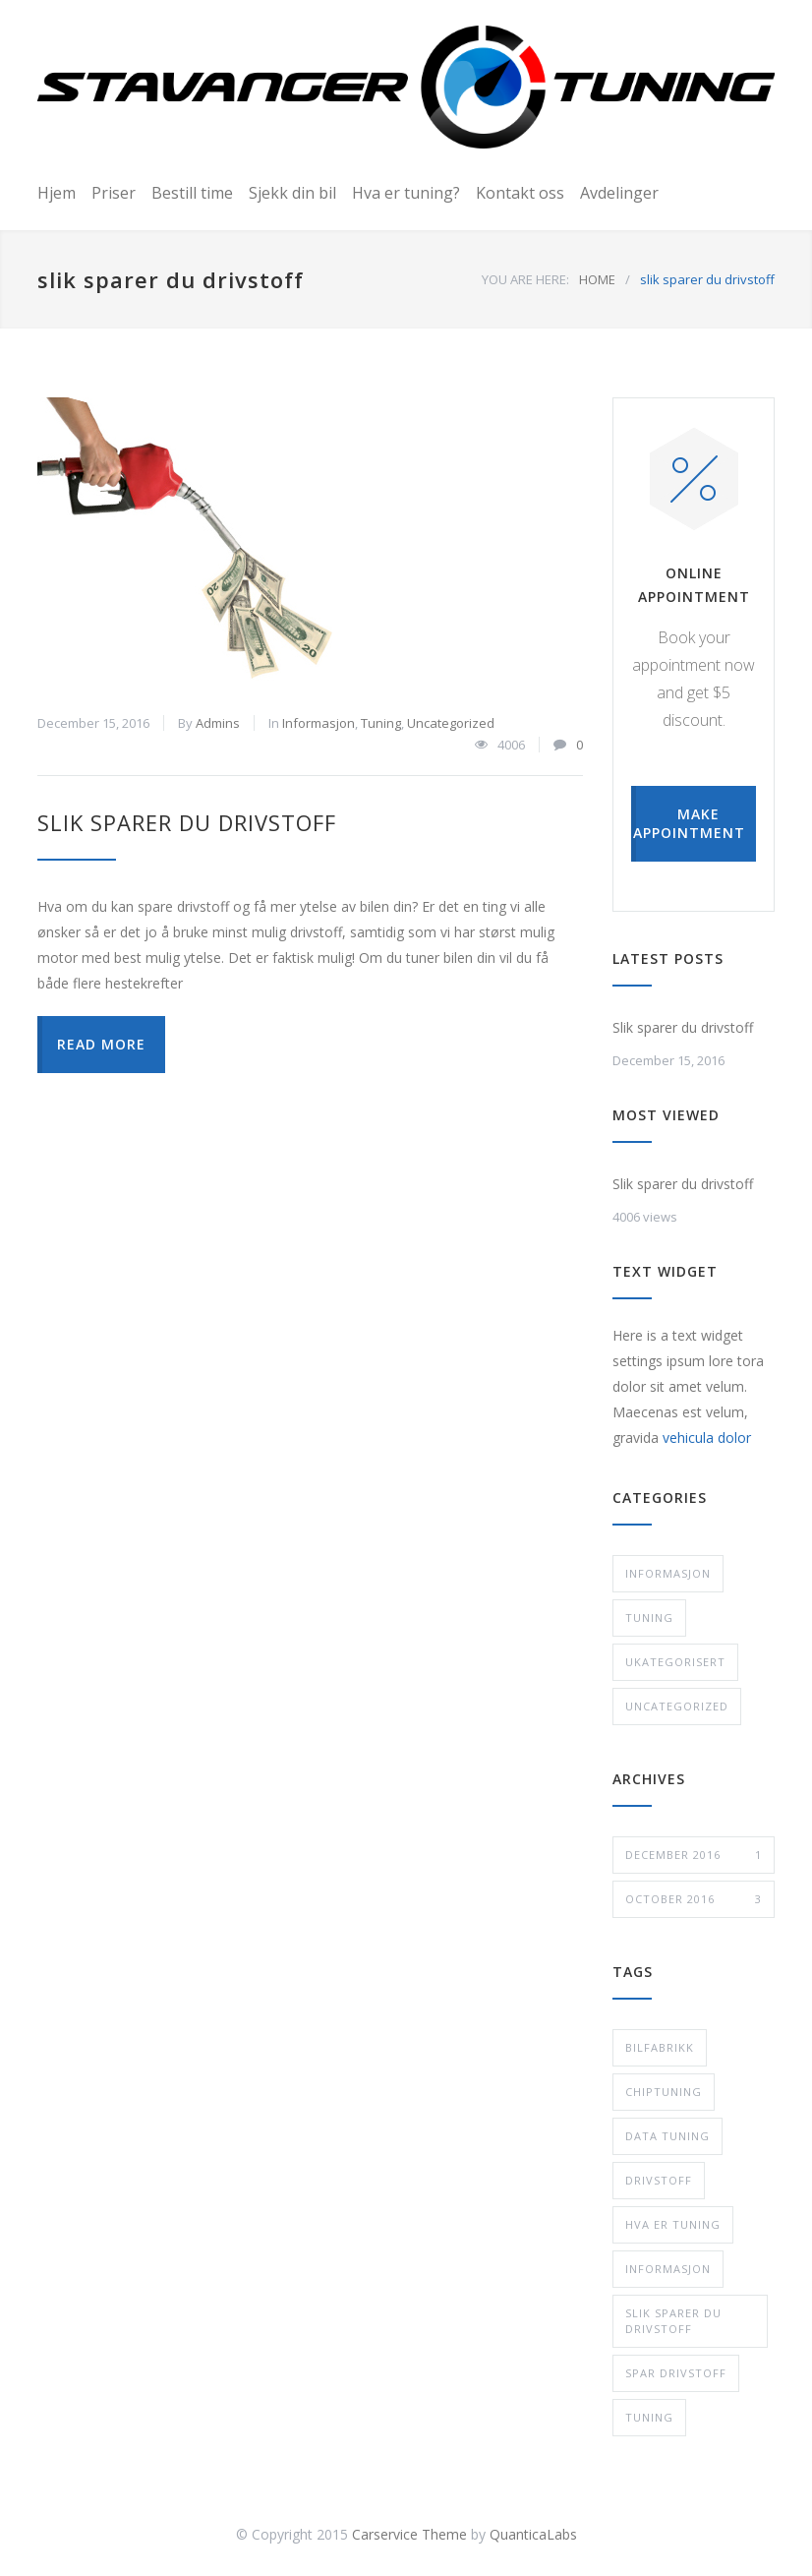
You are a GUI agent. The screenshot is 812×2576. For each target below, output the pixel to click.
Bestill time (192, 193)
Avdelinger (619, 193)
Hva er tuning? (406, 193)
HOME (597, 279)
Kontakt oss (520, 193)
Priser (113, 193)
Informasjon (318, 723)
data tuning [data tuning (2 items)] (667, 2135)
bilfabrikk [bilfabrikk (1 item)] (659, 2047)
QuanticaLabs (533, 2534)
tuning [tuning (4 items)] (649, 2417)
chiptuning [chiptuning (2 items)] (663, 2091)
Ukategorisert (675, 1661)
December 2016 (693, 1855)
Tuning (381, 723)
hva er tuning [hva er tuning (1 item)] (673, 2224)
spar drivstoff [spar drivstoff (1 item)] (675, 2373)
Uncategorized (450, 723)
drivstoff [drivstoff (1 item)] (658, 2180)
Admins (218, 723)
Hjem (56, 193)
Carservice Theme (409, 2534)
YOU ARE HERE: (525, 279)
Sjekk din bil (292, 193)
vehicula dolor (707, 1437)
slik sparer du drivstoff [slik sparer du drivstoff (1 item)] (673, 2321)
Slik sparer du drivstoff (186, 822)
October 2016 (693, 1899)
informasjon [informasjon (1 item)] (668, 2268)
